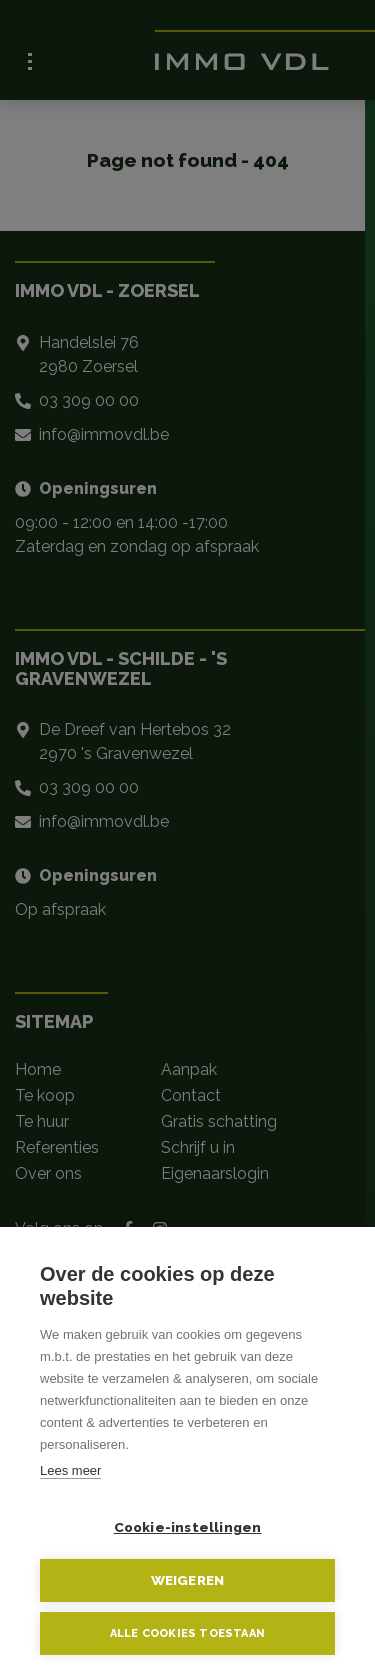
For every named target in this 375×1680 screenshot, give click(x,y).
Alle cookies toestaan (187, 1633)
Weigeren (188, 1580)
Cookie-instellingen (188, 1527)
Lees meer (70, 1470)
